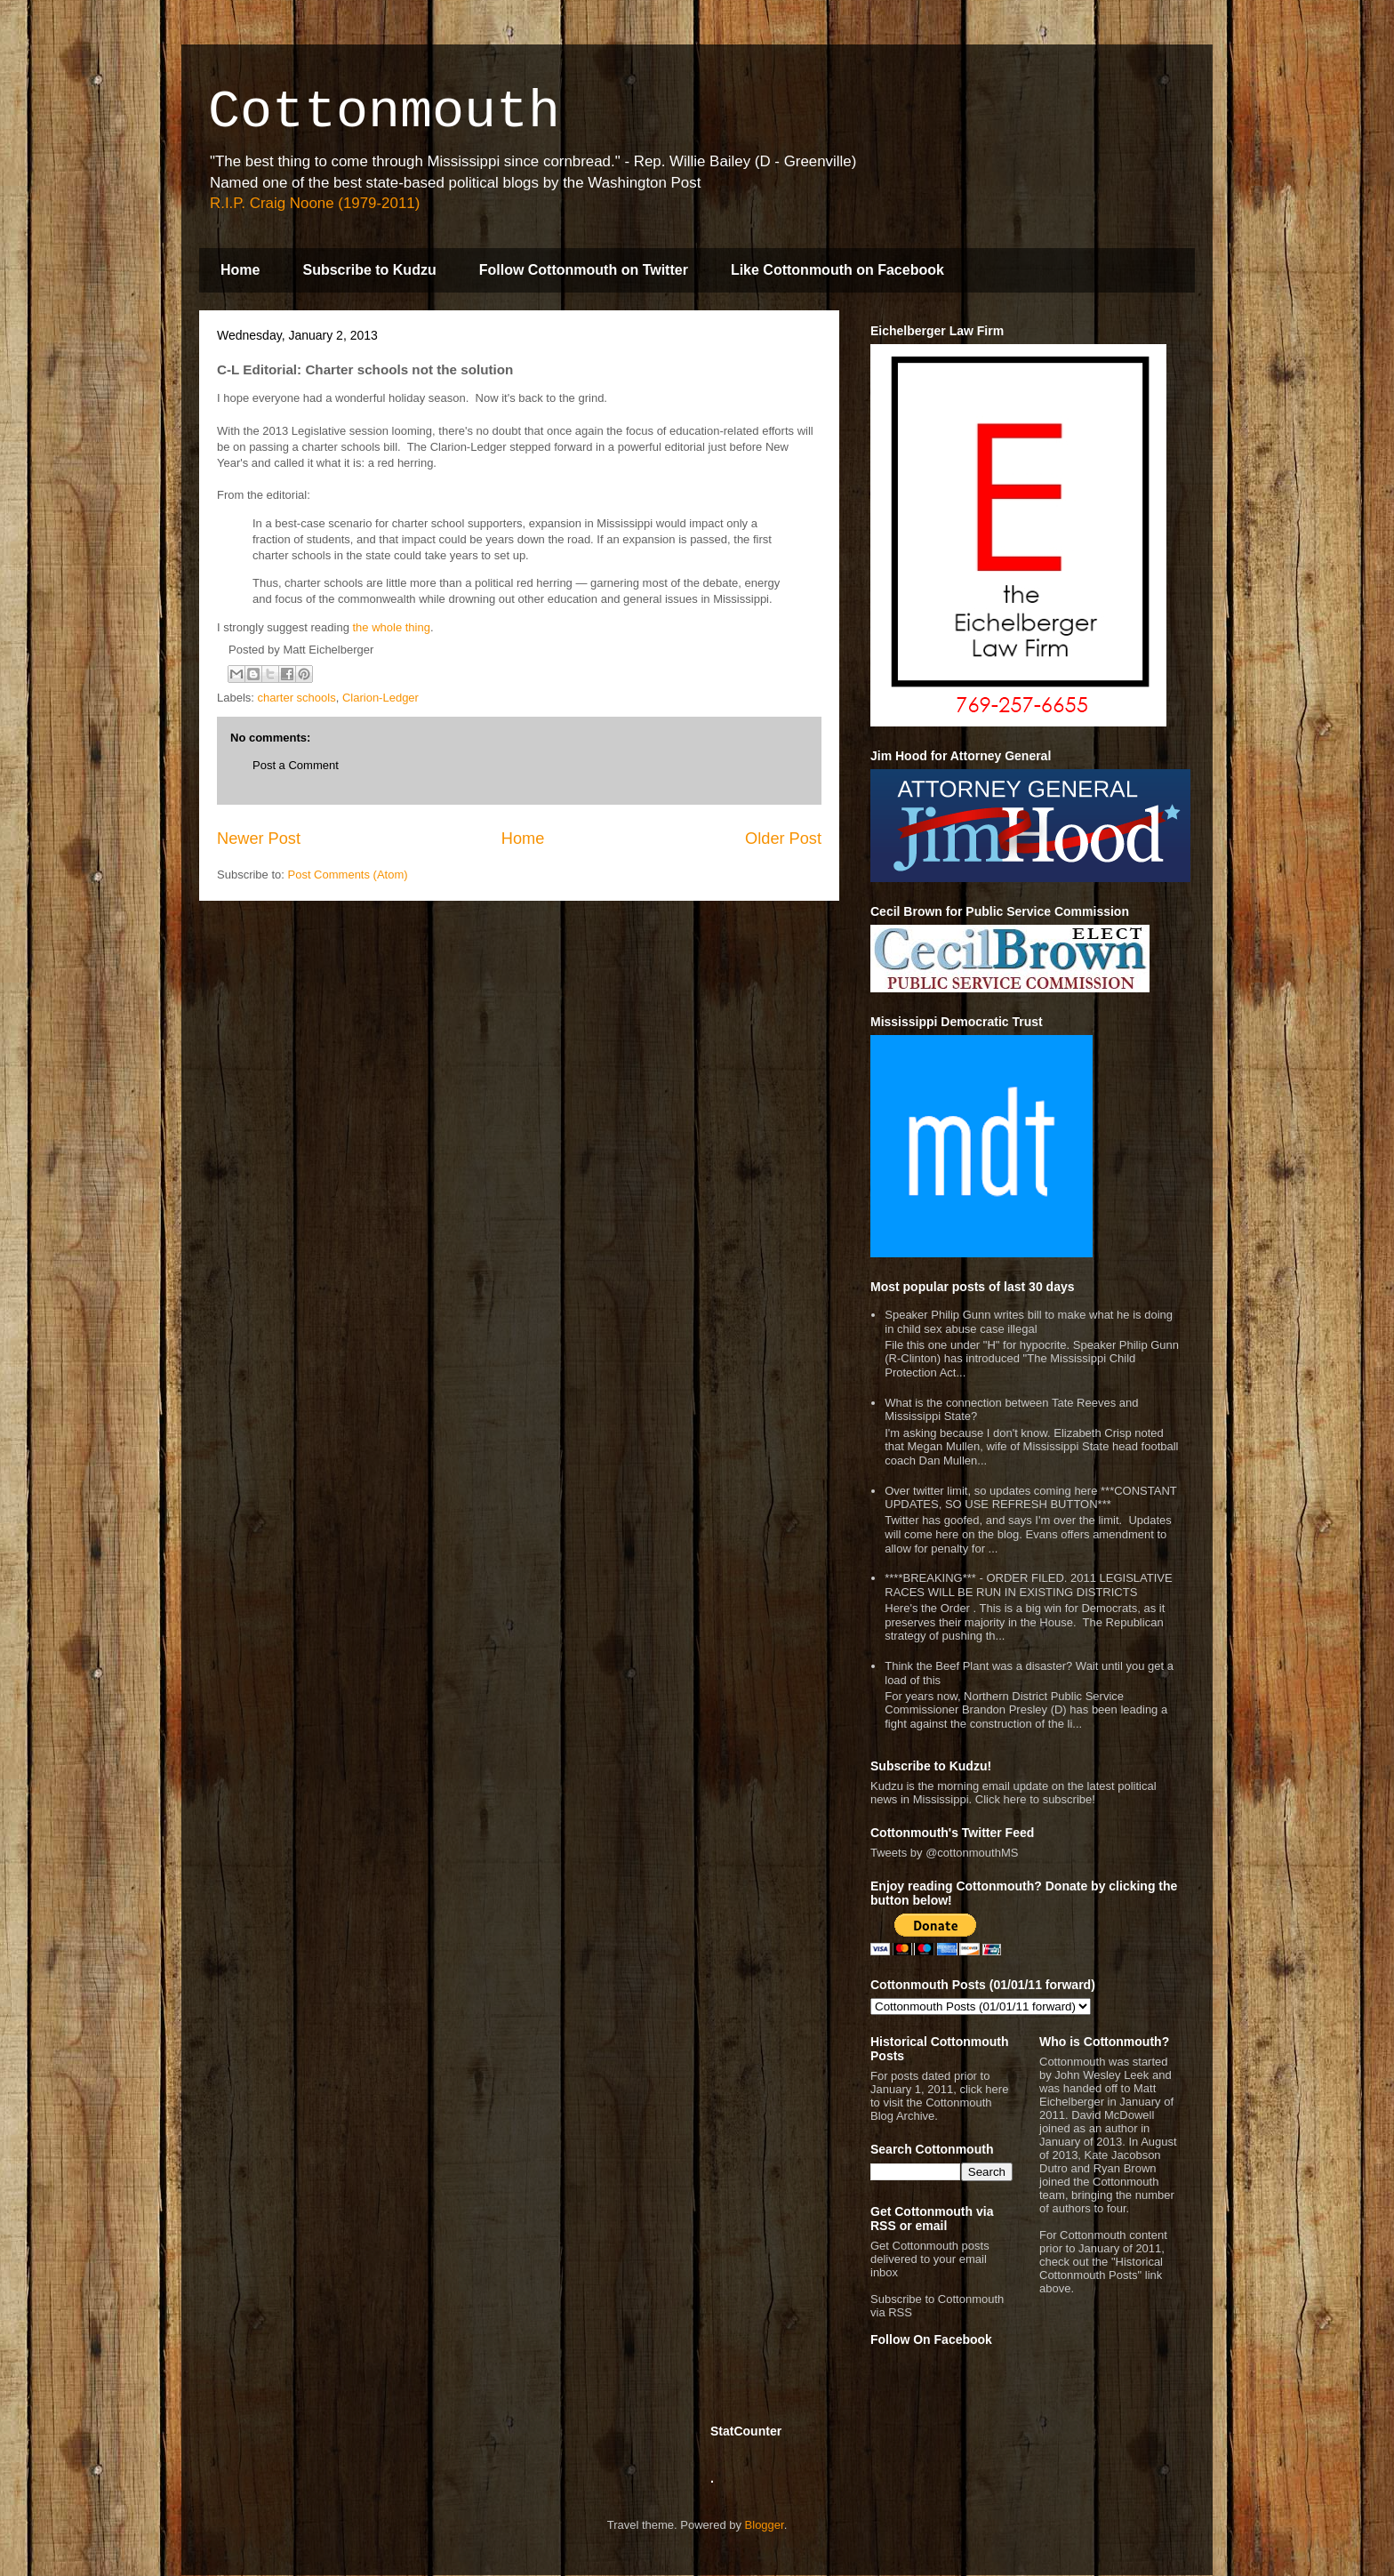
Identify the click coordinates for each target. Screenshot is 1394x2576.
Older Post (783, 838)
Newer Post (258, 838)
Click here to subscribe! (1035, 1799)
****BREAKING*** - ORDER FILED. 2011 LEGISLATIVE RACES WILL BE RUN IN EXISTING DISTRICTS (1028, 1585)
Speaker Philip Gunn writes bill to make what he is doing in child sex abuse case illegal (1029, 1322)
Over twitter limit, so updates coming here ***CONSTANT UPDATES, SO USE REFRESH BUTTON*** (1030, 1498)
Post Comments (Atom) (348, 874)
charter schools (297, 697)
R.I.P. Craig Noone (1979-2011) (315, 203)
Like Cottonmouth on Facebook (837, 269)
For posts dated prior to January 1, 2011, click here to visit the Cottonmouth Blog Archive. (939, 2096)
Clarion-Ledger (380, 697)
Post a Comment (295, 765)
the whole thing (390, 627)
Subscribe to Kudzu (369, 269)
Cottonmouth (384, 112)
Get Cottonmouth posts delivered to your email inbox (929, 2259)
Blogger (764, 2525)
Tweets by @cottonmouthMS (944, 1852)
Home (240, 269)
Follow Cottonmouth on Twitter (583, 269)
